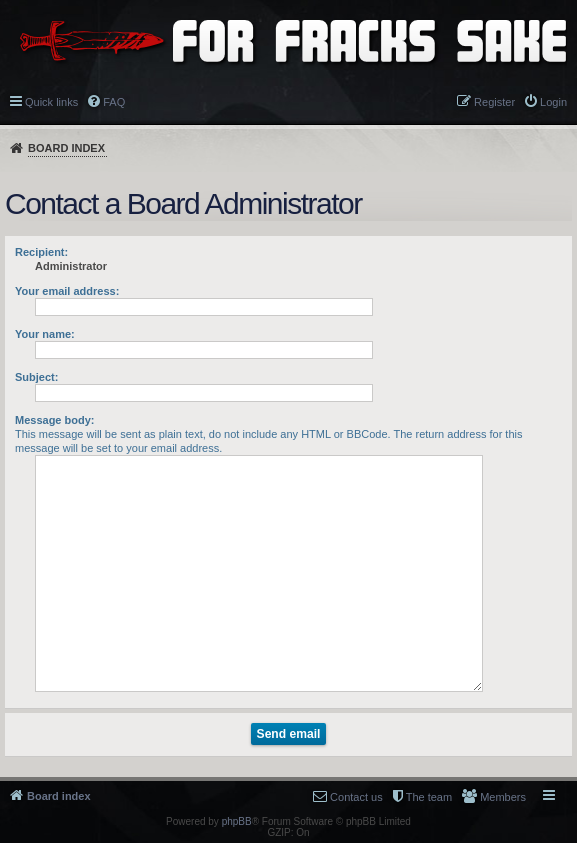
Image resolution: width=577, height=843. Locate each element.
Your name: (45, 334)
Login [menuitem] (553, 102)
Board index (66, 148)
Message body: (54, 420)
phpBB (237, 821)
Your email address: (67, 291)
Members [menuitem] (503, 797)
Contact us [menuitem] (356, 797)
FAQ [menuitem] (114, 102)
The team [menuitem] (429, 797)
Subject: (36, 377)
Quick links (51, 102)
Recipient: (41, 252)
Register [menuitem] (494, 102)
